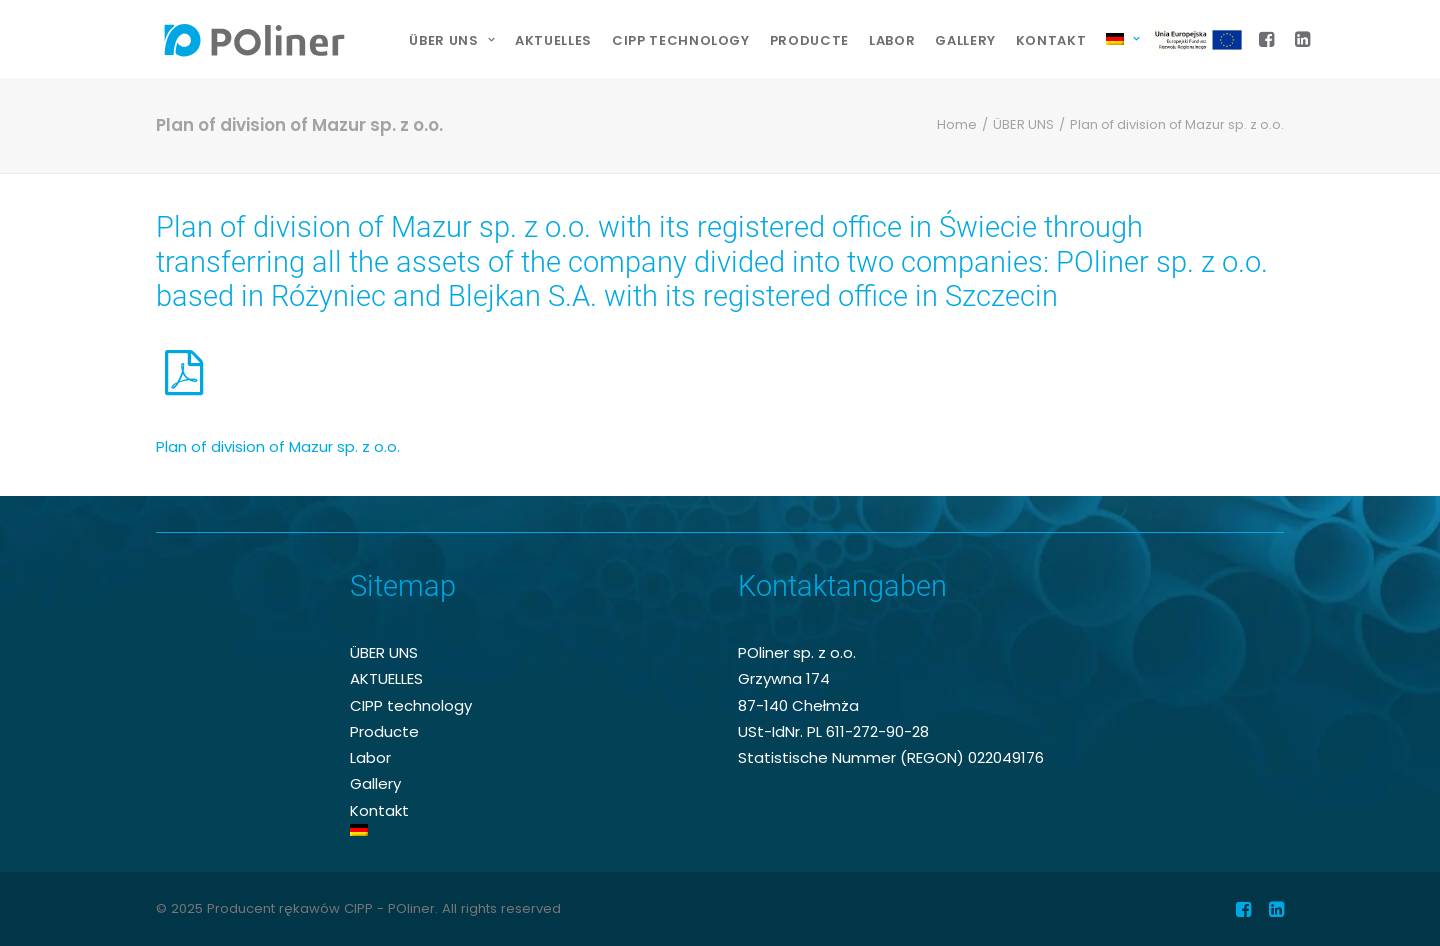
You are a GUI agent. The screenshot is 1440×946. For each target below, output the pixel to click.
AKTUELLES (553, 40)
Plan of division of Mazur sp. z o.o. (278, 446)
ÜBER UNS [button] (452, 40)
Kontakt (1051, 40)
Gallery (965, 40)
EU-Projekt (1203, 40)
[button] (1269, 39)
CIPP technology (681, 40)
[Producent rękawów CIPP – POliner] (254, 39)
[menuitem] (452, 41)
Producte (809, 40)
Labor (892, 40)
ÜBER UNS (1023, 124)
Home (957, 124)
